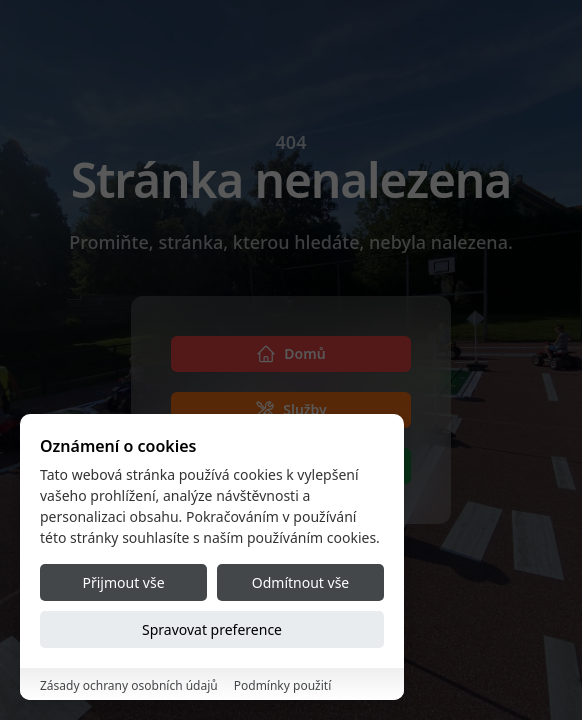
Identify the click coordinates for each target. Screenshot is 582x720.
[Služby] (291, 410)
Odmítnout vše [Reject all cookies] (300, 582)
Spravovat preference (212, 629)
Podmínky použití (283, 685)
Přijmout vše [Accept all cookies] (123, 582)
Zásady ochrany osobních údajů (129, 685)
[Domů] (291, 354)
